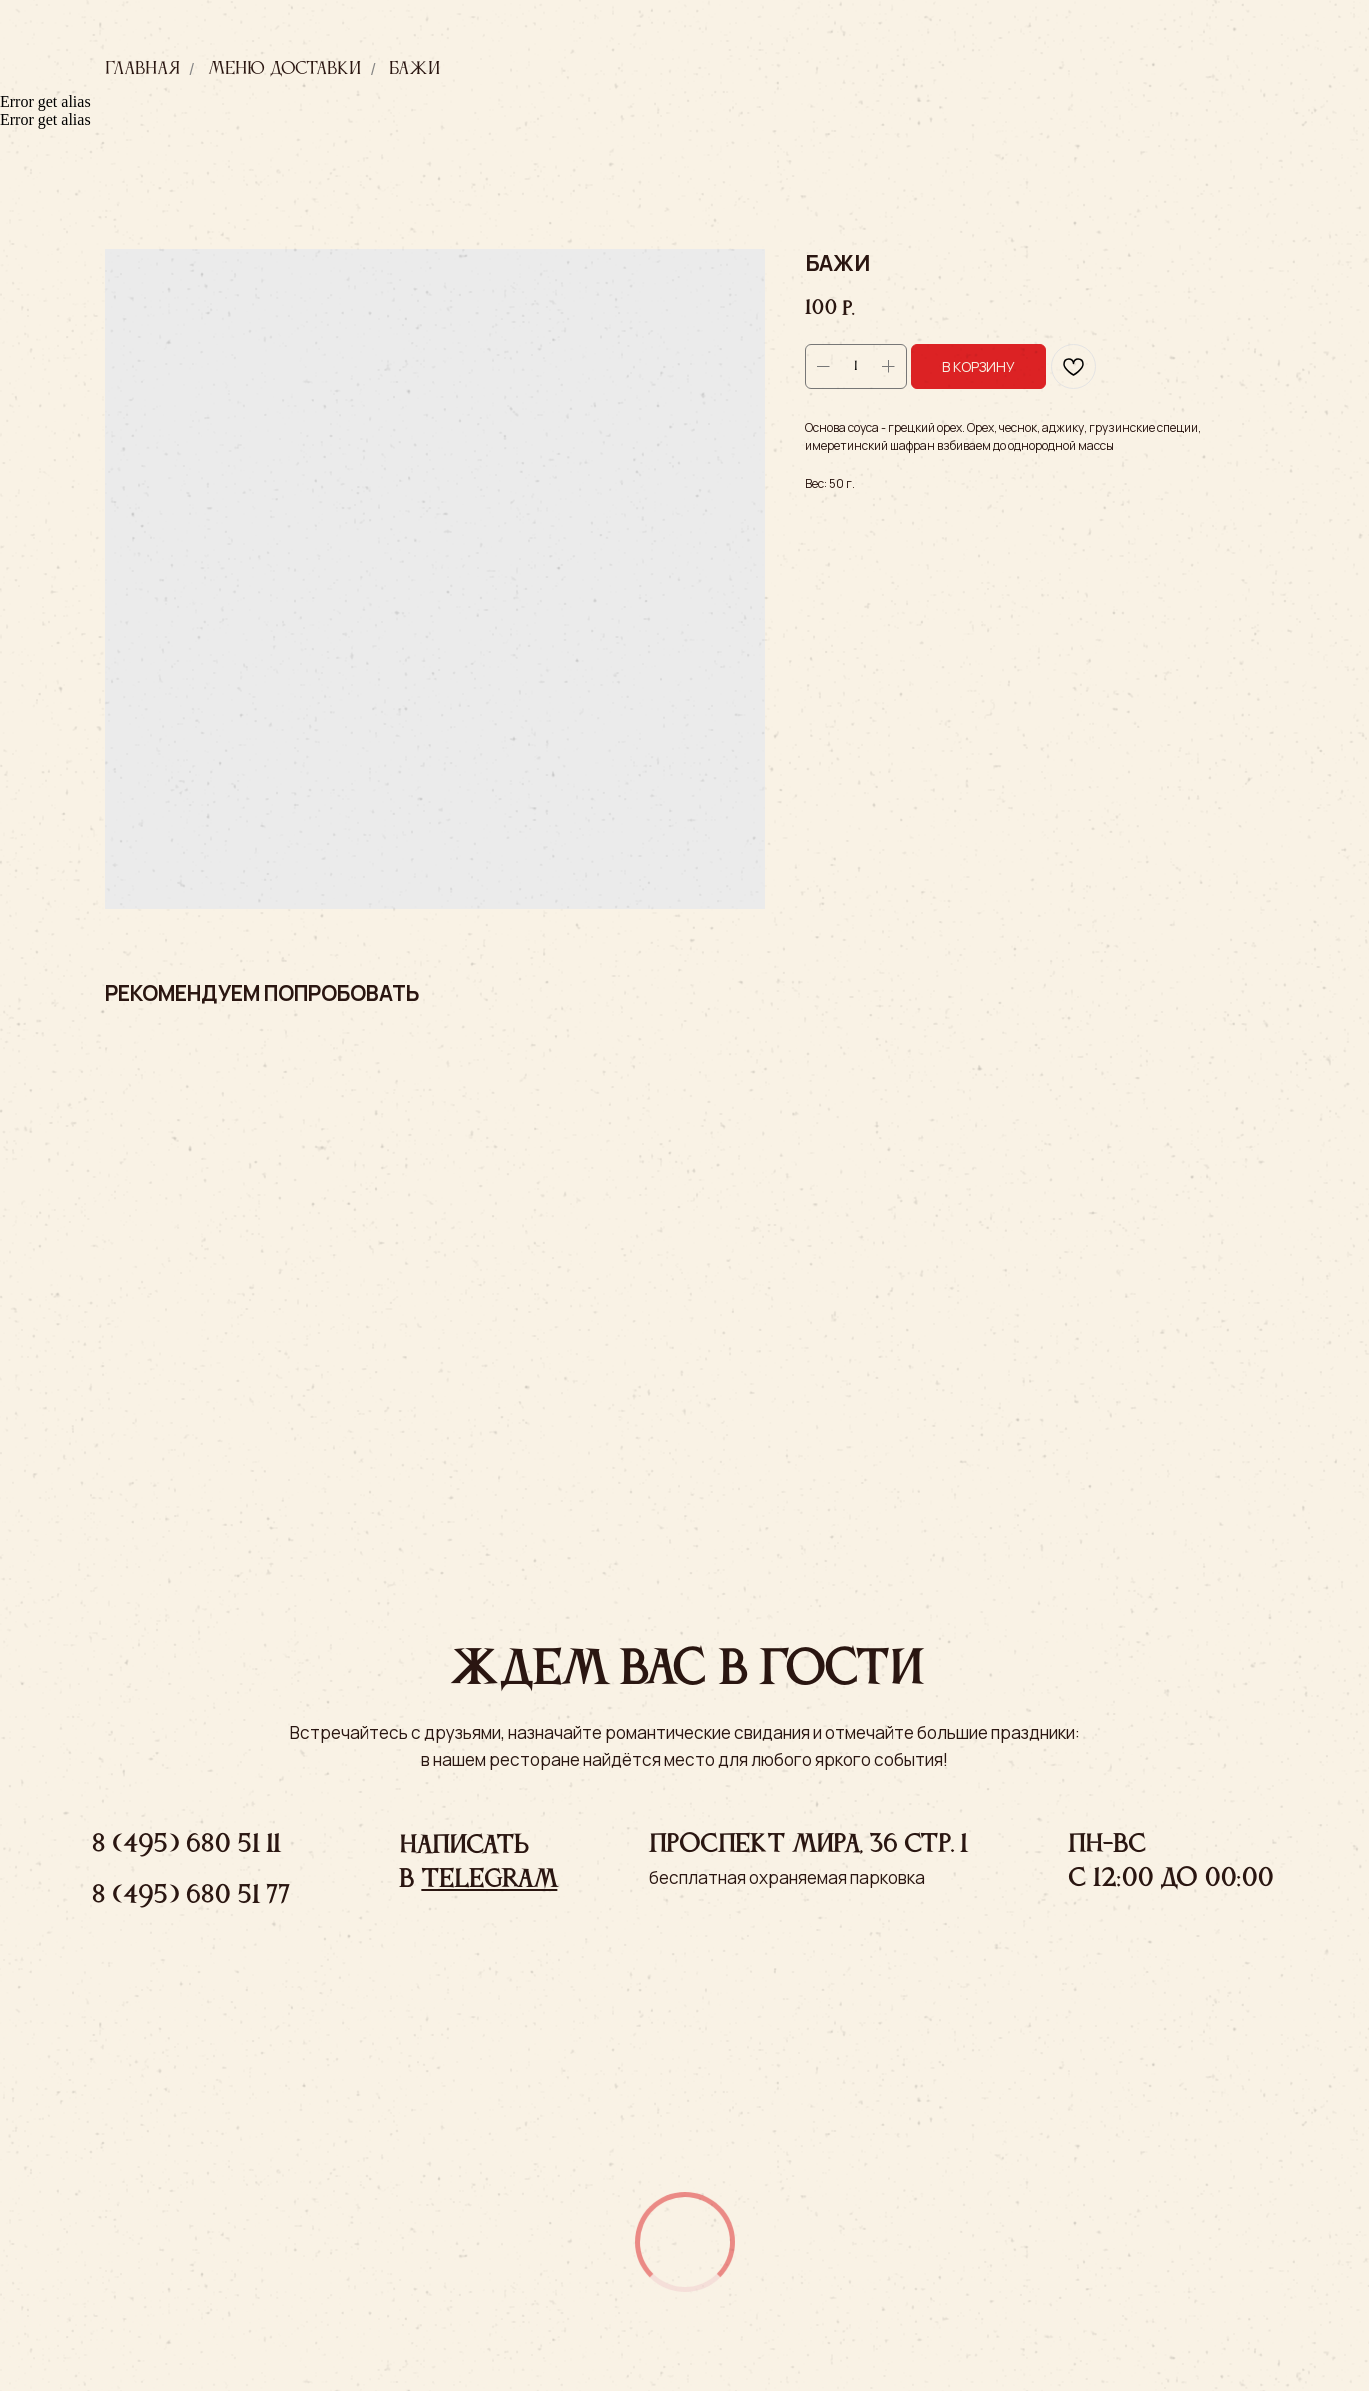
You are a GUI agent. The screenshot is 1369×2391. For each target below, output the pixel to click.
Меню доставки (284, 69)
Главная (142, 69)
